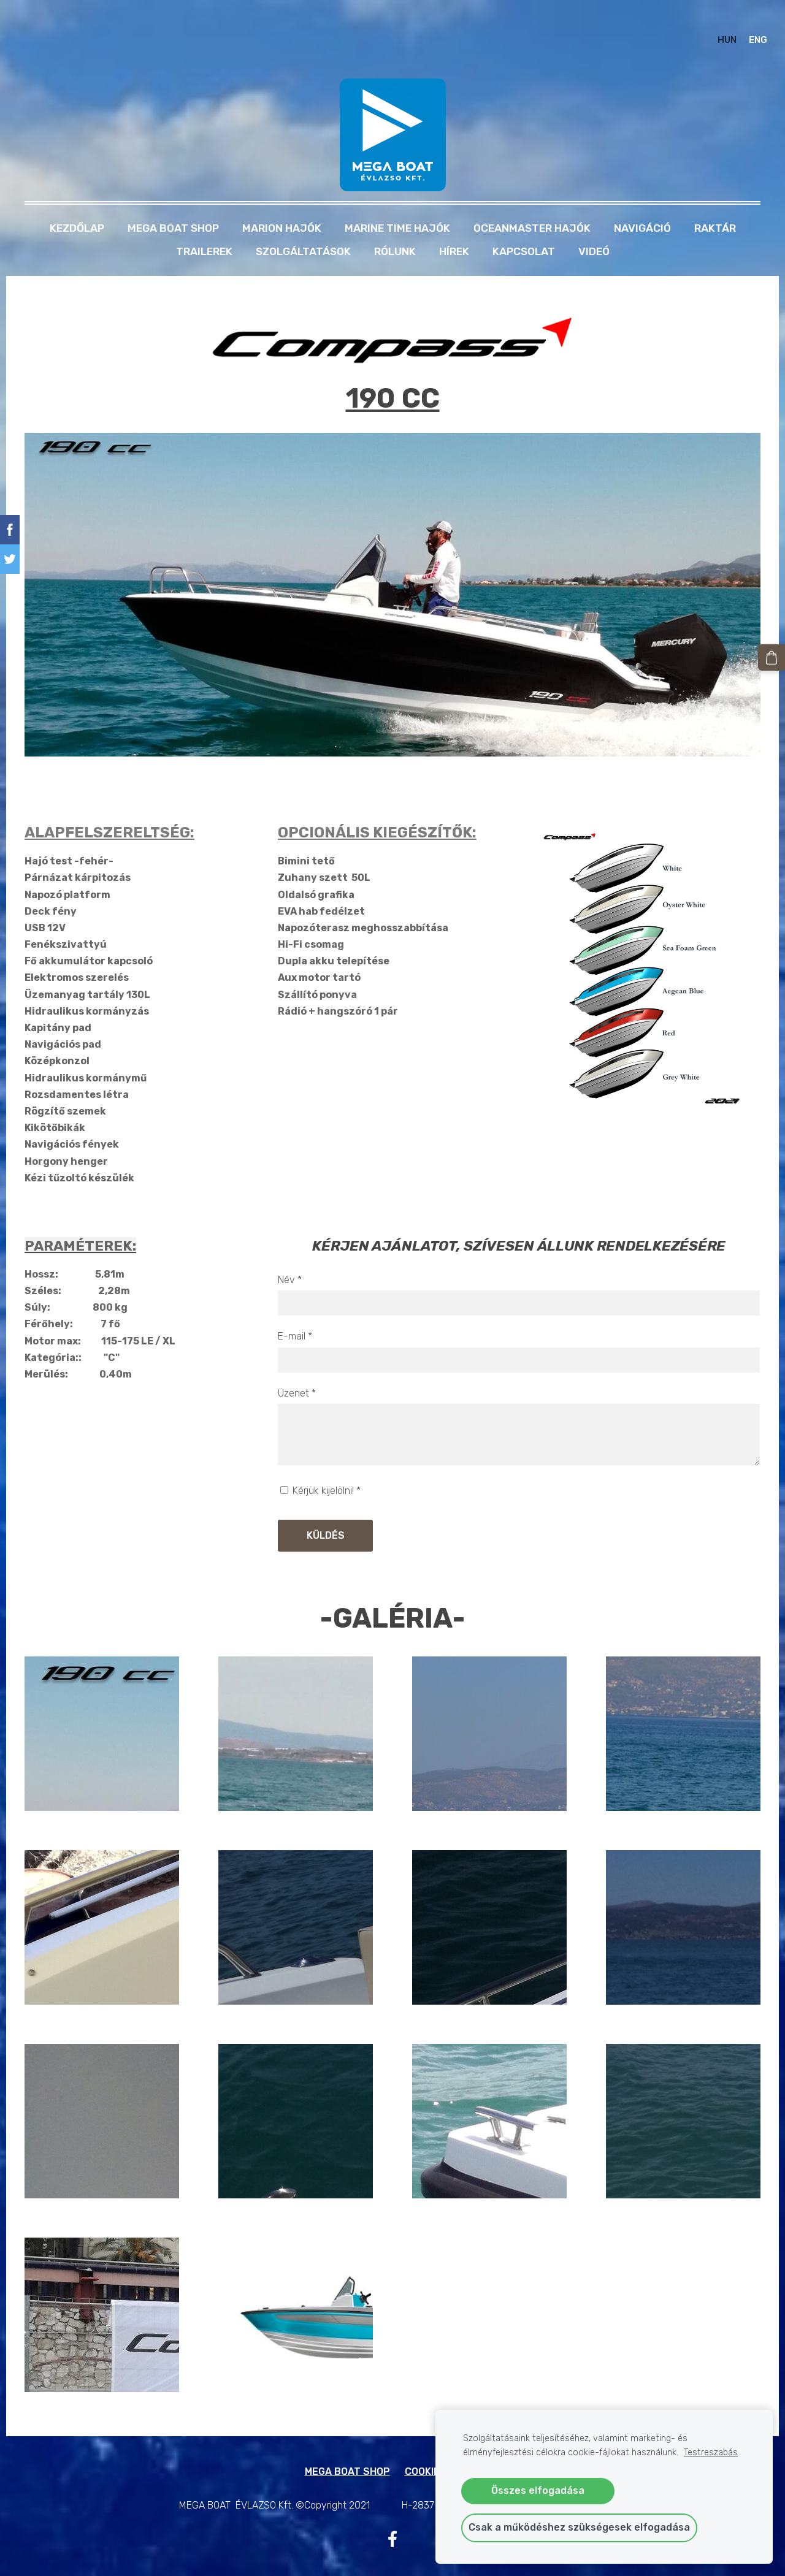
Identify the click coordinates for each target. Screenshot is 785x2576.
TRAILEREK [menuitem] (204, 227)
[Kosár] (774, 654)
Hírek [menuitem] (454, 227)
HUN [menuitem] (714, 28)
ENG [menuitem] (746, 28)
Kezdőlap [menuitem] (77, 204)
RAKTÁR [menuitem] (715, 204)
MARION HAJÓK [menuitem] (281, 204)
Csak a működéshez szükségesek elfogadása (579, 2527)
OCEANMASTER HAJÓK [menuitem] (532, 204)
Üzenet (297, 1369)
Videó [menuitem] (594, 227)
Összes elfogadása (537, 2490)
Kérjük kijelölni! (320, 1467)
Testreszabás (711, 2452)
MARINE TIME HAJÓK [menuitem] (397, 204)
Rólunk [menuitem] (395, 227)
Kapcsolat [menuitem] (523, 227)
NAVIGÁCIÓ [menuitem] (642, 204)
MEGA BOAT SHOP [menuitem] (173, 204)
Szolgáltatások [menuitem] (303, 227)
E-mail (295, 1312)
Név (290, 1255)
